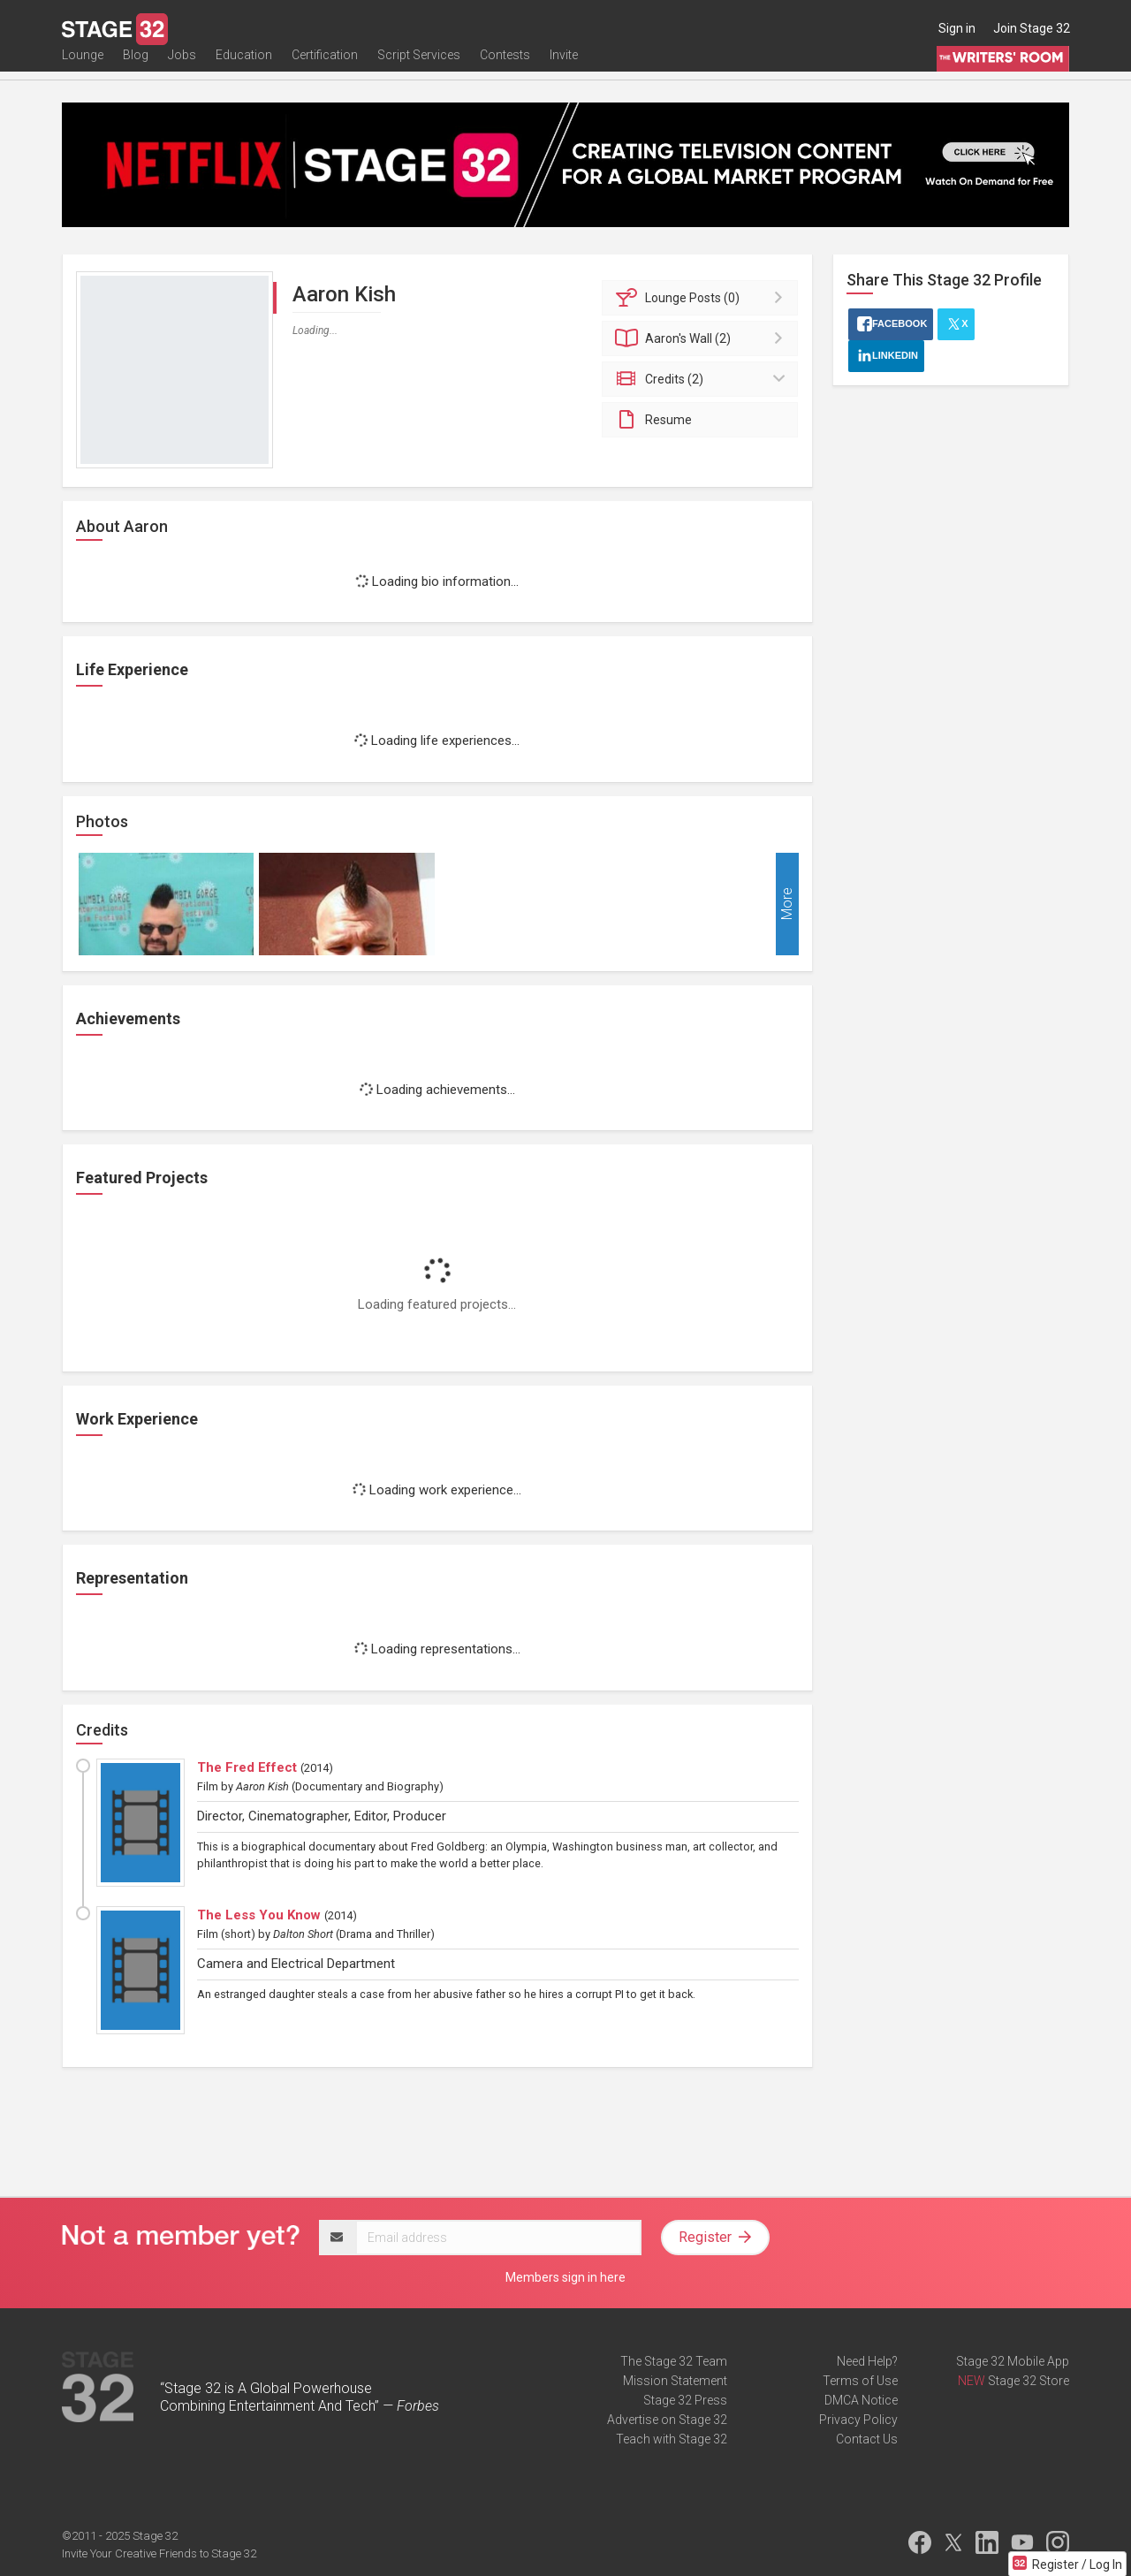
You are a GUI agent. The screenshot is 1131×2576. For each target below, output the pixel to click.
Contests (505, 68)
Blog (135, 68)
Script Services (418, 68)
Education (244, 68)
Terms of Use (860, 2381)
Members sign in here (565, 2277)
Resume (653, 419)
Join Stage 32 (1031, 28)
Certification (325, 68)
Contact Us (867, 2439)
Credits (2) (703, 379)
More (786, 903)
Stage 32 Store (1028, 2381)
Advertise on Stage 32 (667, 2420)
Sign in (956, 28)
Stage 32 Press (685, 2400)
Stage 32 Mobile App (1012, 2361)
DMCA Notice (861, 2400)
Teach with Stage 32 (671, 2439)
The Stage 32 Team (673, 2361)
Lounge (82, 68)
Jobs (182, 68)
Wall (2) (703, 338)
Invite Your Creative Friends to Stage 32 (159, 2553)
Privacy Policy (858, 2420)
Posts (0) (703, 297)
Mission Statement (675, 2381)
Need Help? (867, 2361)
